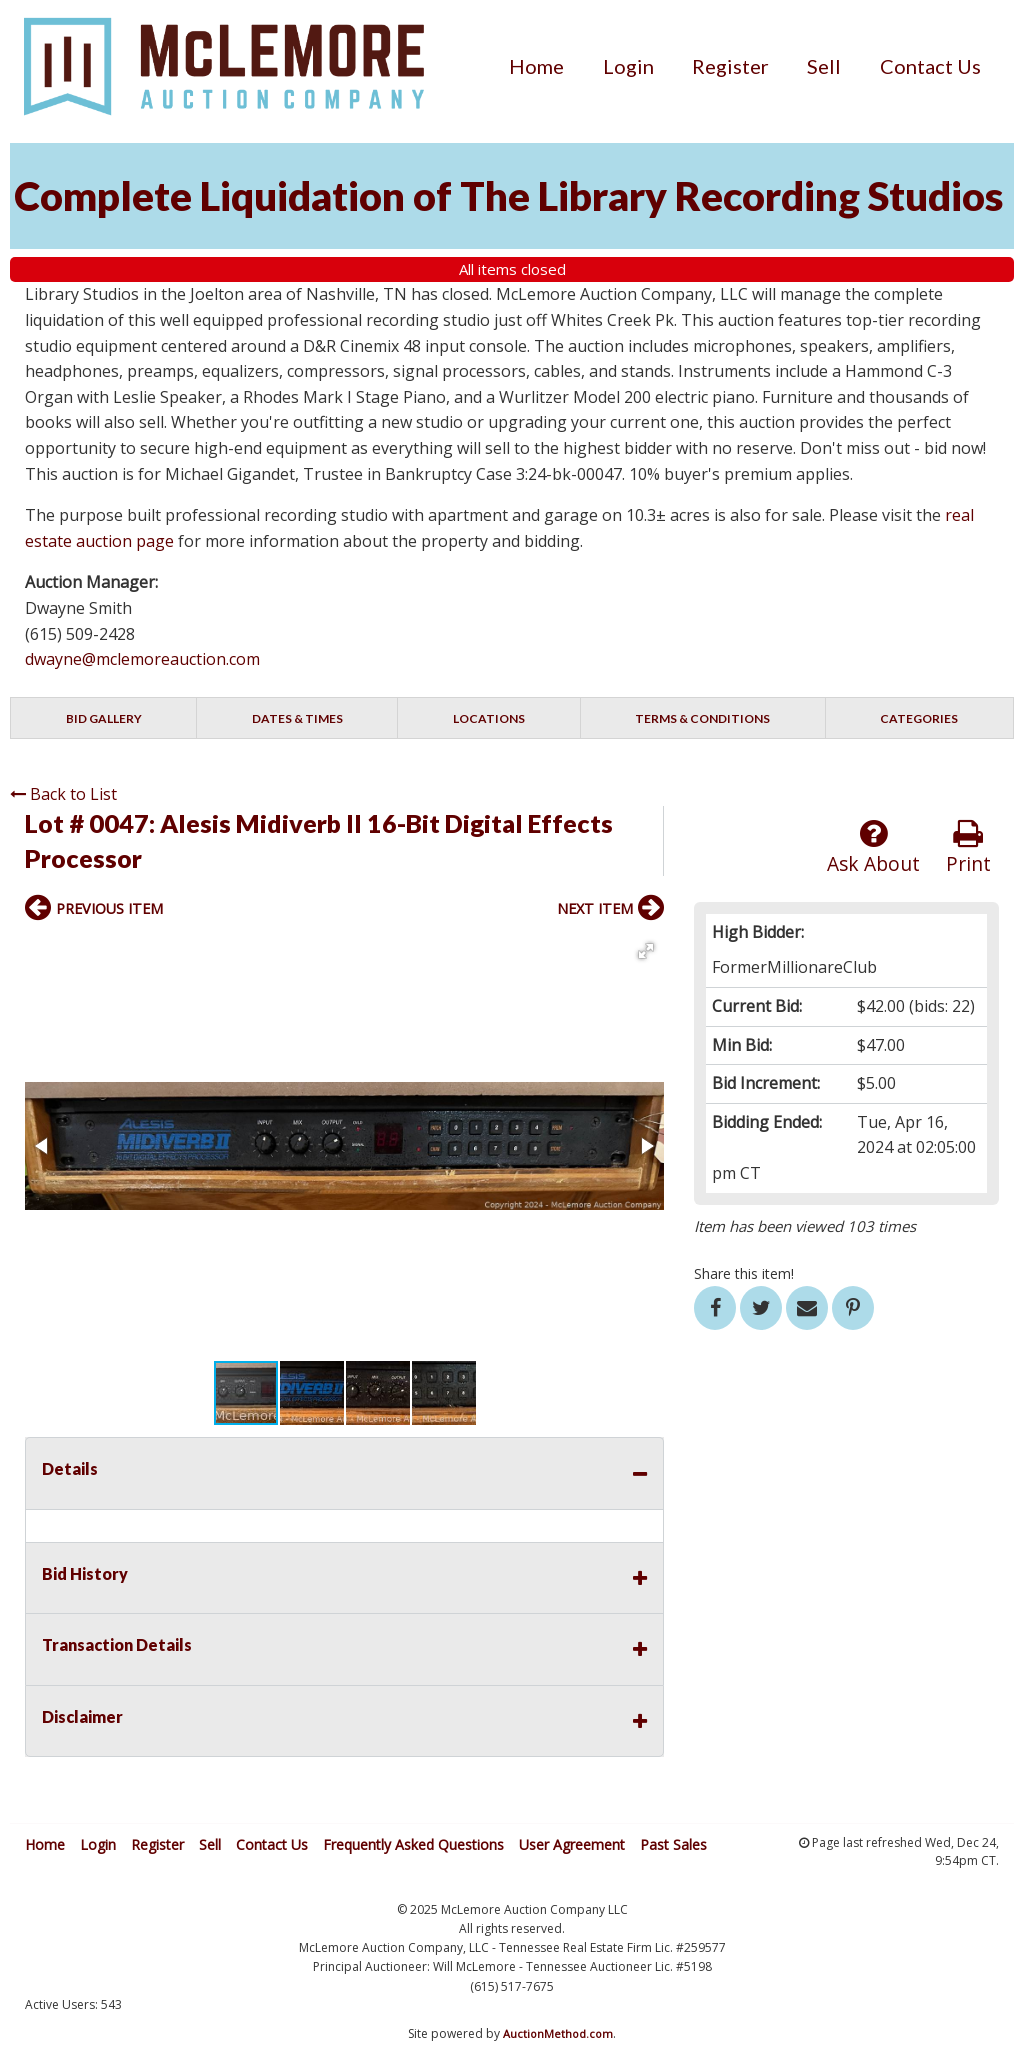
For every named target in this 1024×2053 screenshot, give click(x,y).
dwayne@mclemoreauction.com (142, 659)
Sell (824, 66)
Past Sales (673, 1844)
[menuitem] (536, 66)
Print (968, 847)
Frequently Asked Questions (413, 1844)
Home (536, 66)
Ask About (873, 847)
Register (730, 66)
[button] (646, 951)
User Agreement (572, 1844)
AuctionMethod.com (558, 2033)
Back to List (63, 794)
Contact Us (930, 66)
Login (628, 66)
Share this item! (744, 1273)
